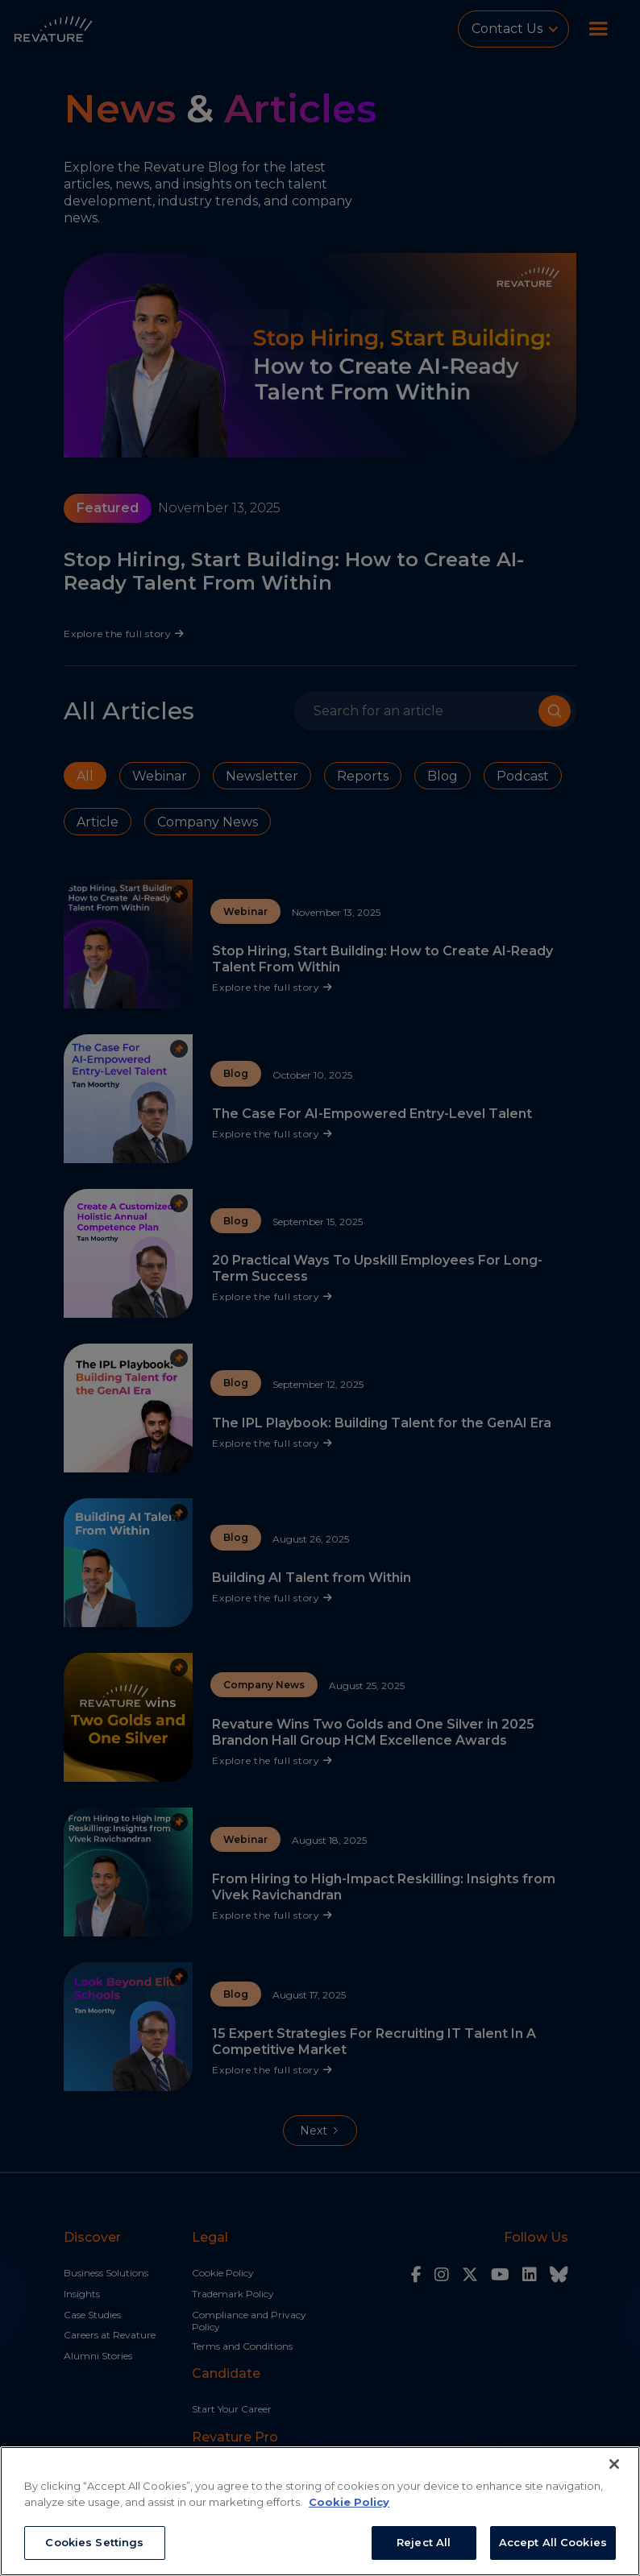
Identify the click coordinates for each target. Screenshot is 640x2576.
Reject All (424, 2542)
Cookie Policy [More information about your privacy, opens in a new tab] (349, 2501)
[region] (320, 2511)
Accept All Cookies (553, 2542)
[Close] (614, 2464)
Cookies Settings (94, 2542)
